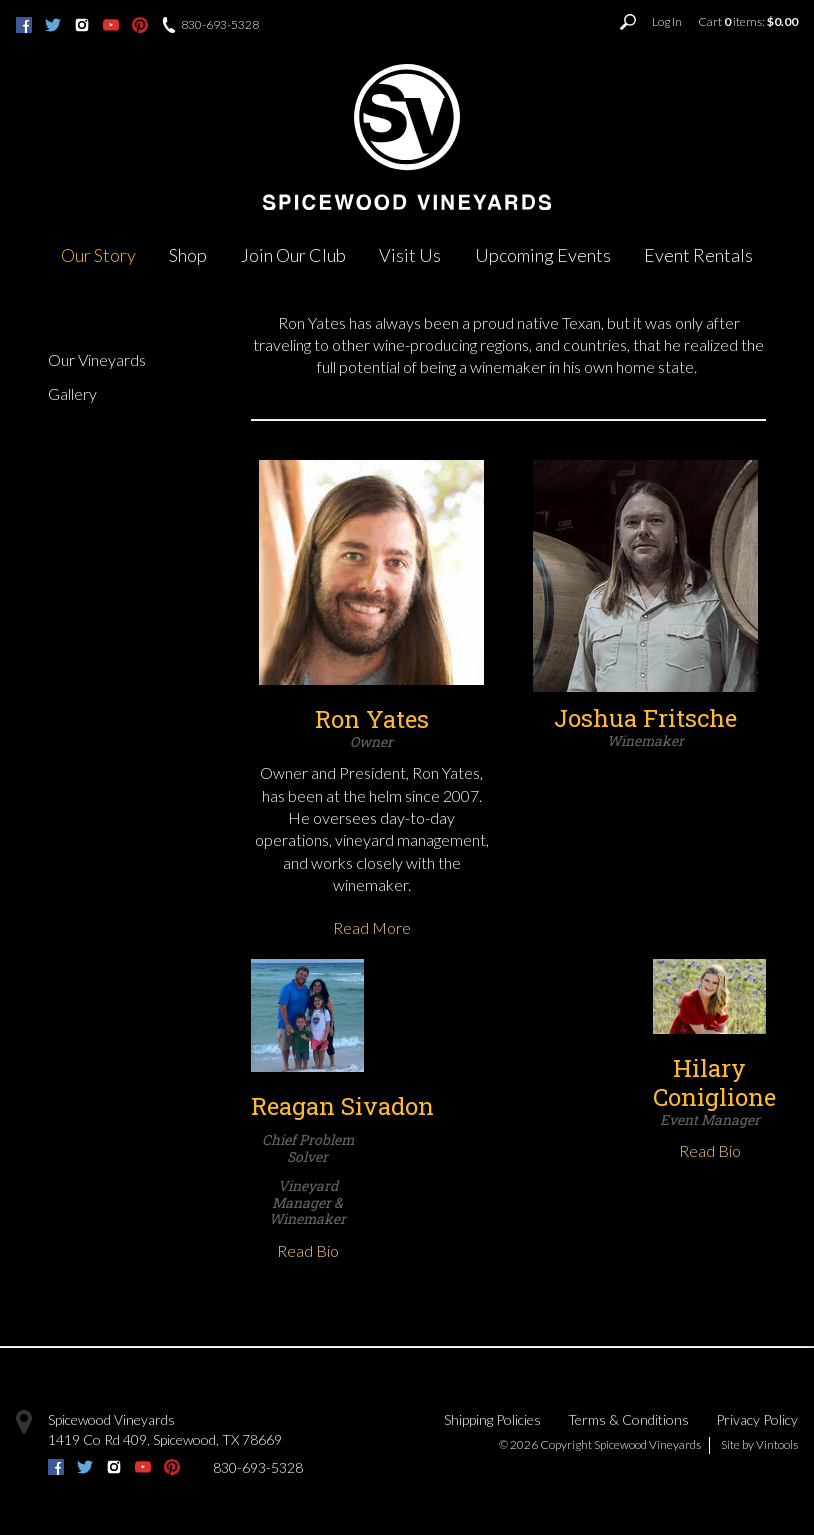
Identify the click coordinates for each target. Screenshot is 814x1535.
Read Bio (308, 1250)
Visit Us (410, 255)
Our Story (98, 255)
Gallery (72, 393)
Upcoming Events (543, 255)
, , (165, 1439)
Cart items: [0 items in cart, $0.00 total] (748, 21)
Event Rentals (698, 255)
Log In (667, 21)
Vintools (777, 1444)
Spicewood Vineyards (111, 1419)
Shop (188, 255)
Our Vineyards (97, 359)
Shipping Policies (492, 1419)
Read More (372, 927)
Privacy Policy (757, 1419)
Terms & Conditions (628, 1419)
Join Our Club (293, 255)
